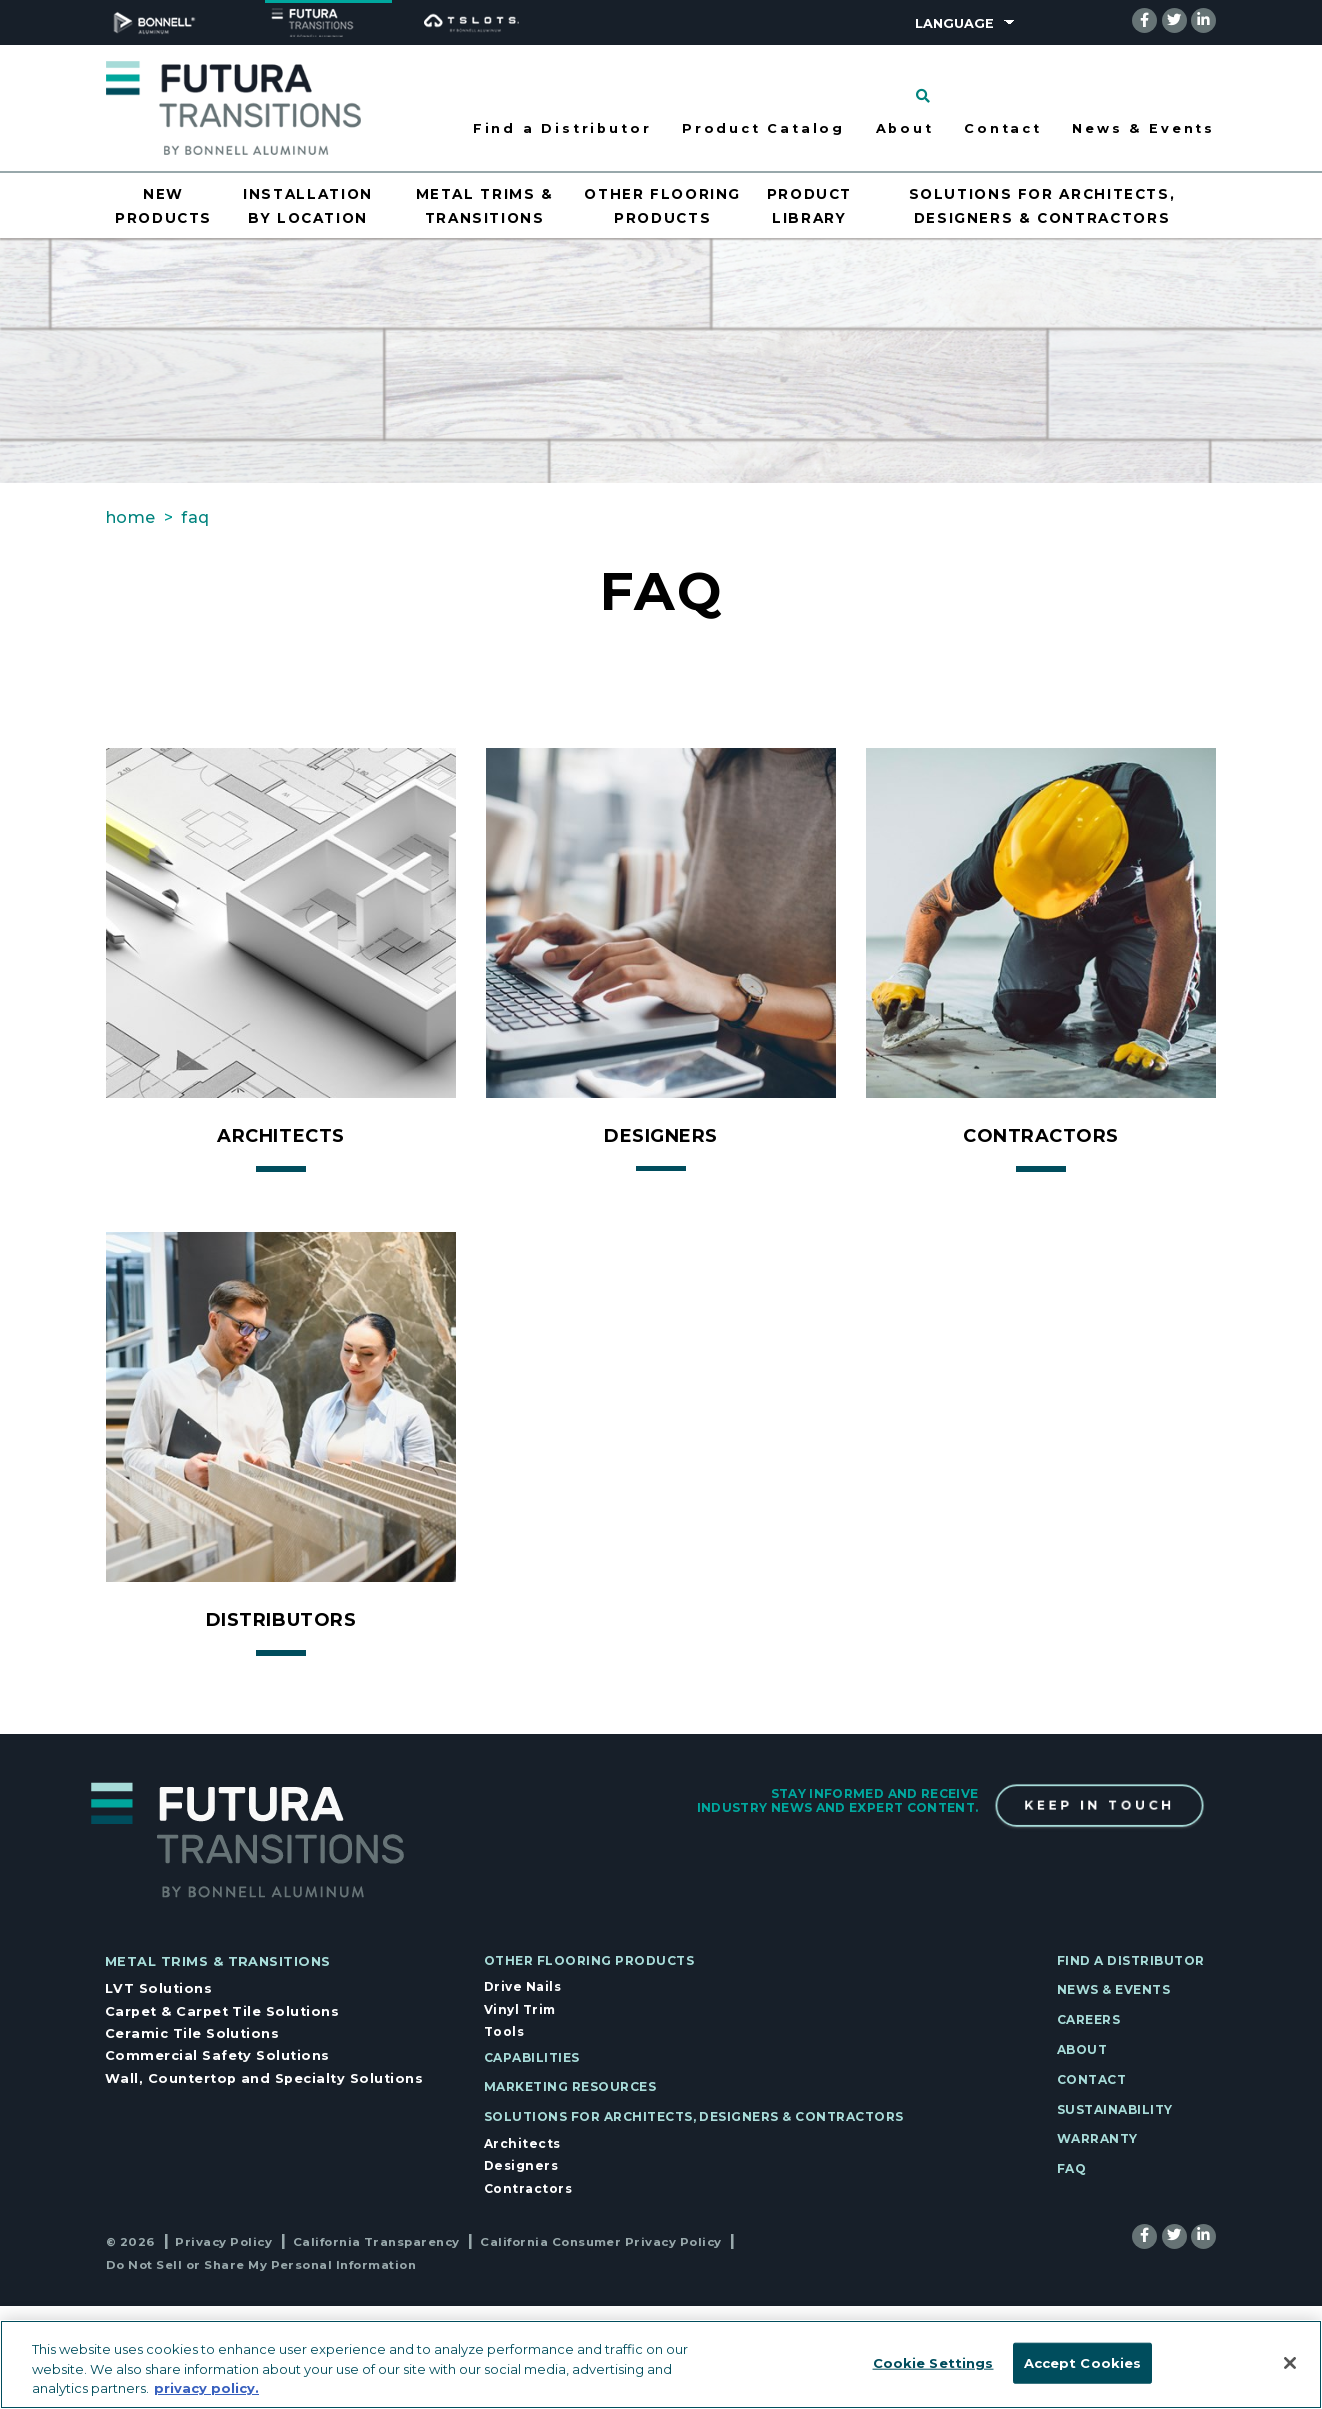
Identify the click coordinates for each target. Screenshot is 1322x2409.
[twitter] (1174, 20)
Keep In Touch (1099, 1805)
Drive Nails (522, 1986)
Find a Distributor (562, 128)
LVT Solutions (158, 1988)
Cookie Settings (933, 2362)
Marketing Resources (570, 2086)
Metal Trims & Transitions (218, 1961)
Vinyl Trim (520, 2009)
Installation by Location (308, 206)
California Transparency (376, 2242)
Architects (522, 2143)
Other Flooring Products (589, 1960)
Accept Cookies (1083, 2362)
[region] (661, 2364)
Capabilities (532, 2057)
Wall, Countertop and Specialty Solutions (264, 2078)
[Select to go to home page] (233, 106)
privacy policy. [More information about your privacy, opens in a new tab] (206, 2388)
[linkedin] (1203, 20)
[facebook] (1144, 20)
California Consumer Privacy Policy (600, 2242)
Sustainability (1115, 2109)
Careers (1088, 2019)
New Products (163, 206)
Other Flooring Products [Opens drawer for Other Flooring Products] (662, 206)
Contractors (528, 2188)
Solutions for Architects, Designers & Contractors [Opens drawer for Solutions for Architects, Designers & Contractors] (1042, 206)
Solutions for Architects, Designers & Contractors (694, 2116)
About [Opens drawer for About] (905, 128)
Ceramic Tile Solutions (192, 2033)
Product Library (809, 206)
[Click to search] (923, 96)
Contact (1003, 128)
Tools (504, 2031)
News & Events (1143, 128)
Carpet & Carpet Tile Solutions (222, 2011)
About (1082, 2049)
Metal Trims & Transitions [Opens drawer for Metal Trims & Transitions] (485, 206)
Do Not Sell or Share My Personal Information (261, 2265)
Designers (521, 2165)
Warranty (1097, 2138)
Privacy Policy (223, 2242)
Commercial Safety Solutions (217, 2055)
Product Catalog (763, 128)
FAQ (1071, 2168)
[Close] (1290, 2363)
